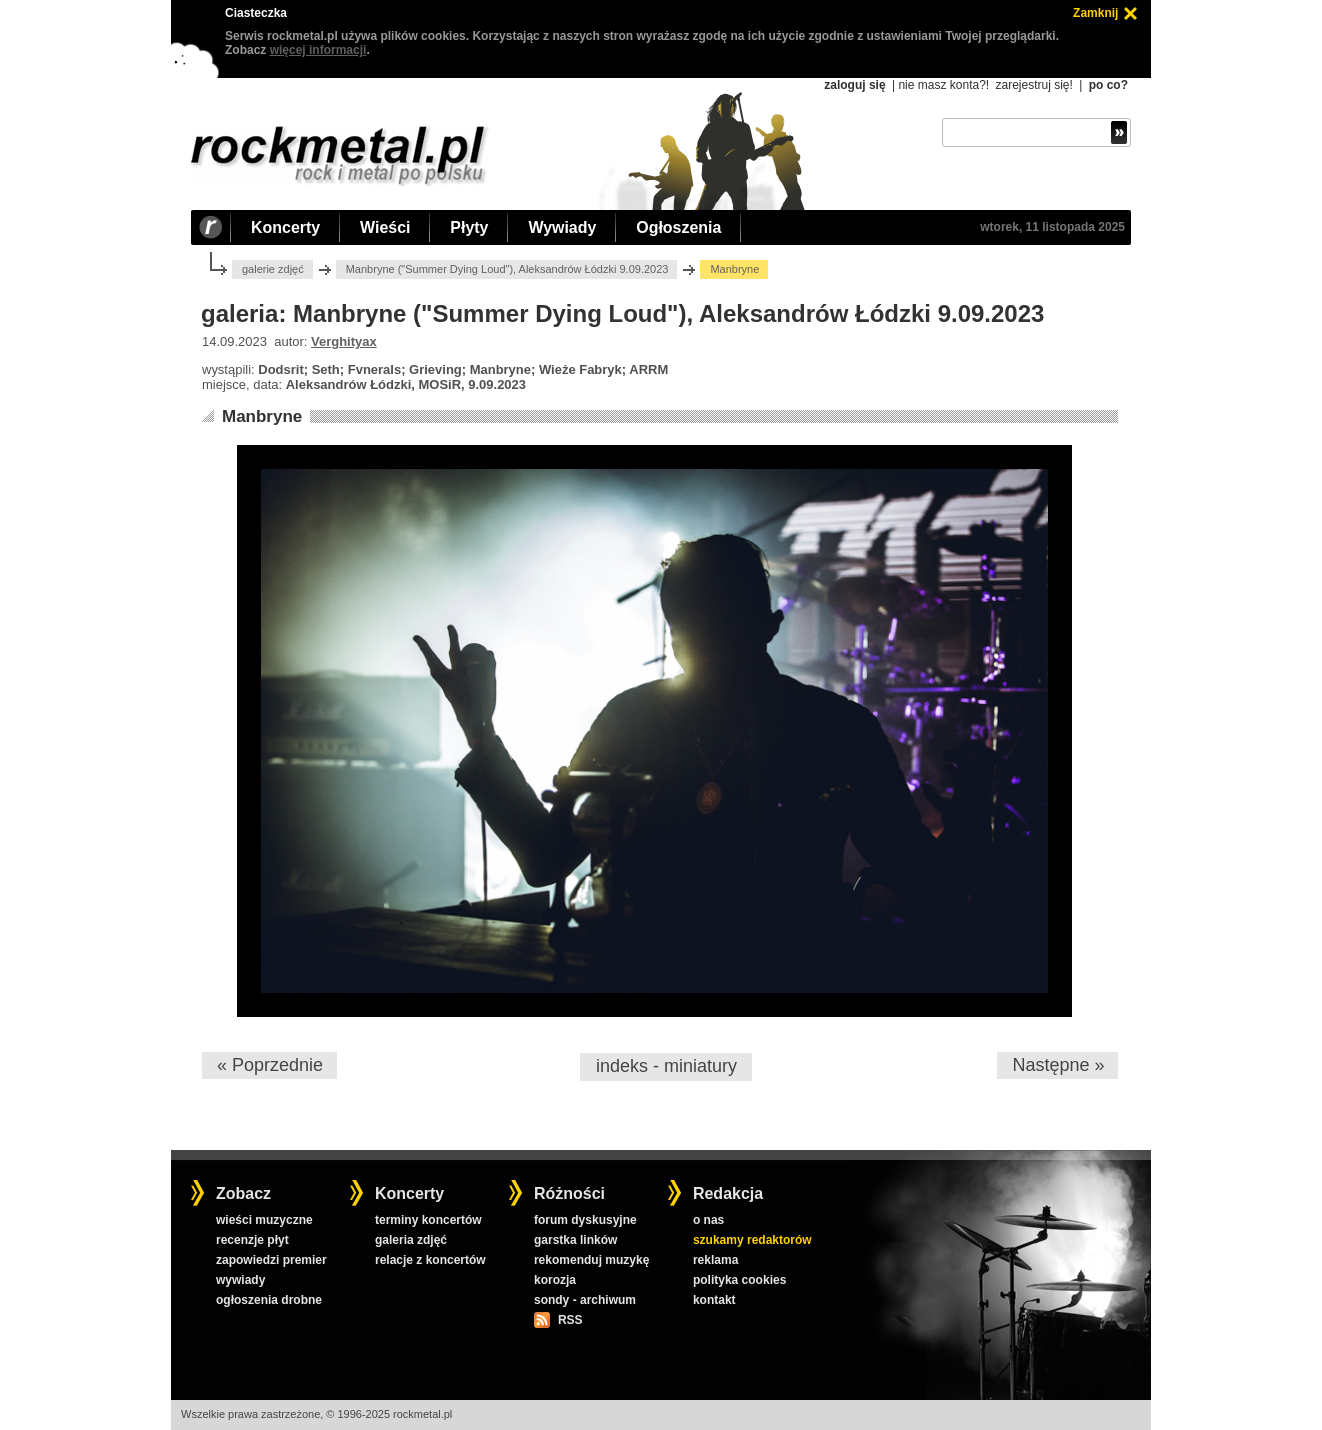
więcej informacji (318, 50)
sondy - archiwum (585, 1300)
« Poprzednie (270, 1065)
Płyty (469, 227)
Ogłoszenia (678, 227)
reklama (715, 1260)
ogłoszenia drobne (269, 1300)
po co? (1108, 85)
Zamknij (1095, 13)
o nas (708, 1220)
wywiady (240, 1280)
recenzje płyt (252, 1240)
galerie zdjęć (273, 269)
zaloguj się (854, 85)
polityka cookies (739, 1280)
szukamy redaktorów (752, 1240)
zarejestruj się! (1033, 85)
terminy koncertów (428, 1220)
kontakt (714, 1300)
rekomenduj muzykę (591, 1260)
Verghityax (344, 341)
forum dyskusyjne (585, 1220)
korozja (555, 1280)
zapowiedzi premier (271, 1260)
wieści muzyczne (264, 1220)
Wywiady (562, 227)
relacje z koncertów (430, 1260)
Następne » (1058, 1065)
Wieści (385, 227)
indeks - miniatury (666, 1066)
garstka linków (575, 1240)
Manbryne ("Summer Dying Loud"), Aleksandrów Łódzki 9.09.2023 (507, 269)
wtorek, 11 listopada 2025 (1052, 227)
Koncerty (285, 227)
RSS (570, 1320)
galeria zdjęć (411, 1240)
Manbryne (262, 416)
